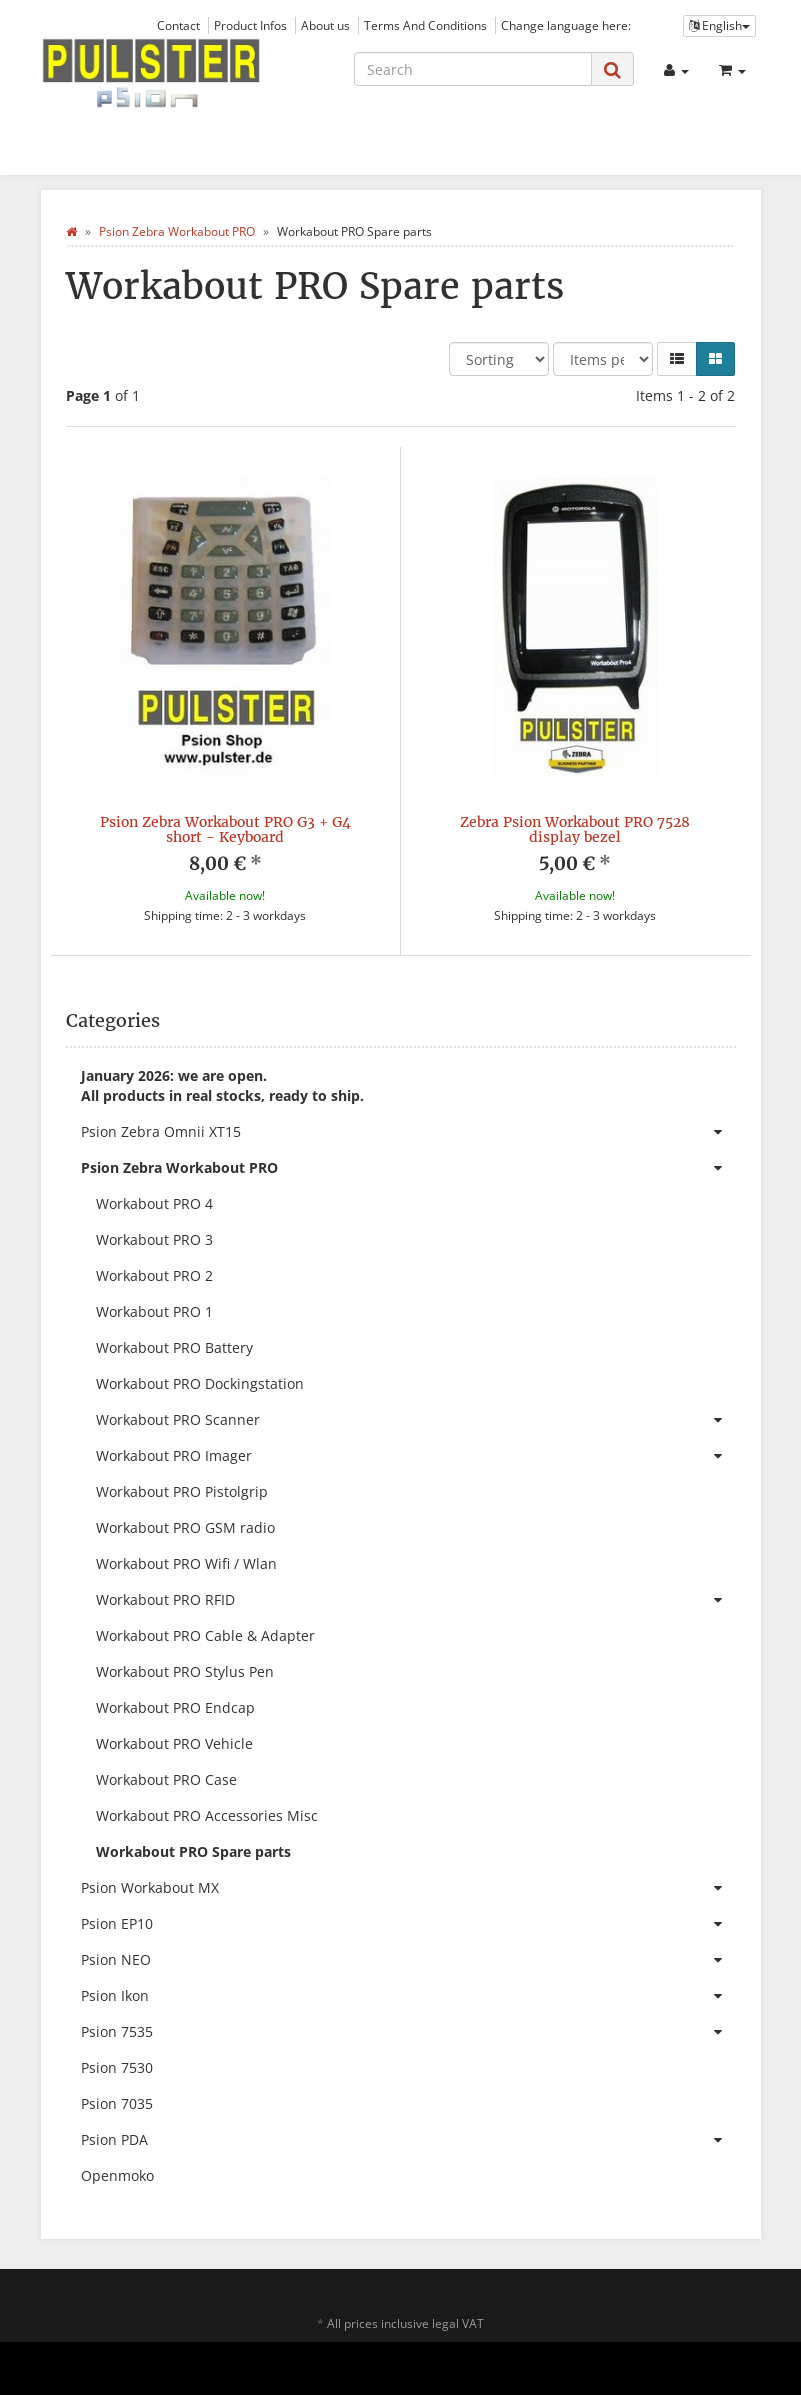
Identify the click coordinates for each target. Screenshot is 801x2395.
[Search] (473, 69)
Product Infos (250, 25)
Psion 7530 (117, 2067)
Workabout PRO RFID (416, 1600)
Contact (178, 25)
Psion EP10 (408, 1924)
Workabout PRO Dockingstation (200, 1383)
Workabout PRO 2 (154, 1275)
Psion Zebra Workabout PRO (408, 1168)
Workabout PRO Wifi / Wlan (186, 1563)
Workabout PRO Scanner (416, 1420)
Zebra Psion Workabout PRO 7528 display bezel (575, 829)
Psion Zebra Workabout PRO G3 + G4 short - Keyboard (225, 829)
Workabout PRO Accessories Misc (207, 1815)
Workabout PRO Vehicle (174, 1743)
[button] (677, 359)
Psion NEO (408, 1960)
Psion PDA (408, 2140)
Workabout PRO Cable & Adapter (205, 1635)
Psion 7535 (408, 2032)
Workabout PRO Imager (416, 1456)
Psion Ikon (408, 1996)
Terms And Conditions (425, 25)
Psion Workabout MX (408, 1888)
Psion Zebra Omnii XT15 (408, 1132)
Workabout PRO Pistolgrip (182, 1491)
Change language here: (566, 25)
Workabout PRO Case (166, 1779)
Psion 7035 (117, 2103)
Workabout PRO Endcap (175, 1707)
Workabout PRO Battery (174, 1347)
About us (325, 25)
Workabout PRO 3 (154, 1239)
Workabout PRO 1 (154, 1311)
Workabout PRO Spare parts (193, 1851)
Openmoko (117, 2175)
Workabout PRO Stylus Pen (185, 1671)
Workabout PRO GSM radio (185, 1527)
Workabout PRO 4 (154, 1203)
